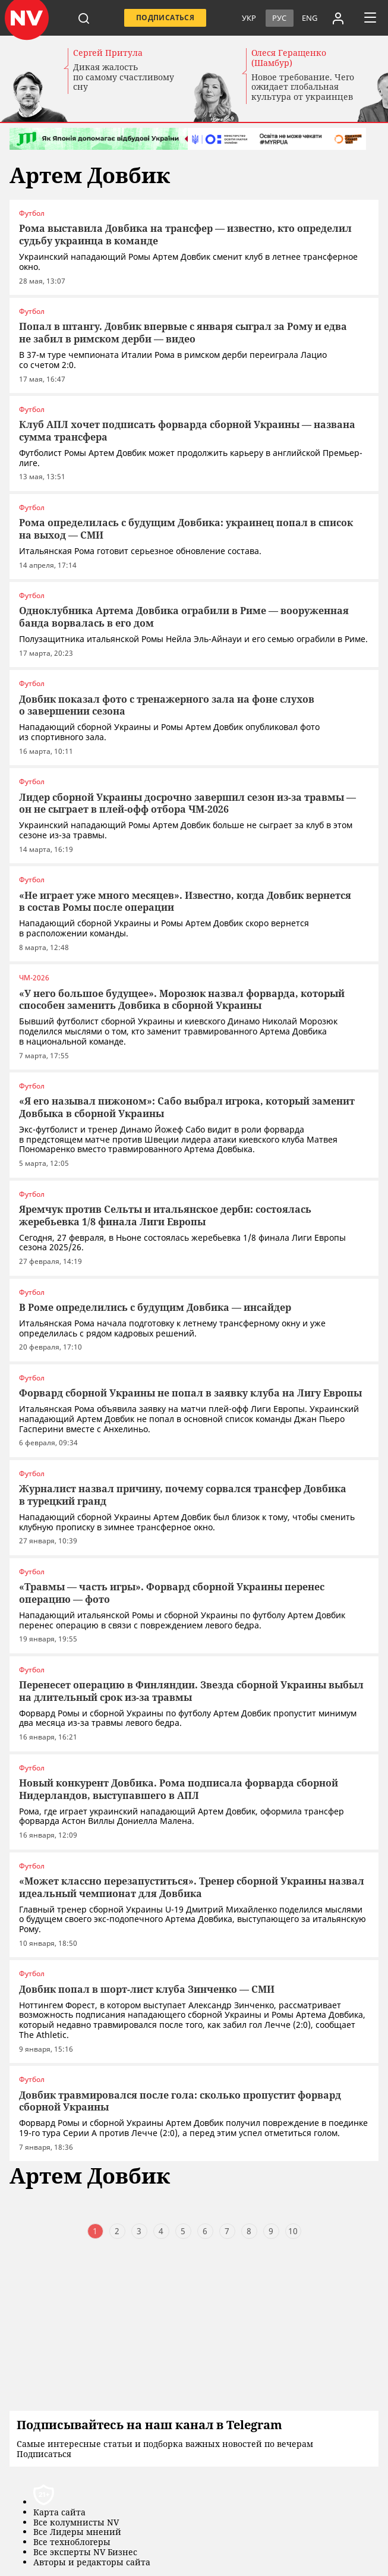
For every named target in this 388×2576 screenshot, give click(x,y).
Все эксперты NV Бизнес (85, 2552)
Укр (249, 17)
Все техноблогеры (72, 2542)
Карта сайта (59, 2513)
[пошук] (83, 17)
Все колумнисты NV (76, 2523)
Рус (279, 17)
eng (309, 17)
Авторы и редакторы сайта (91, 2563)
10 (293, 2231)
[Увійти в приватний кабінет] (338, 18)
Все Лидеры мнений (77, 2532)
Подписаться (165, 17)
